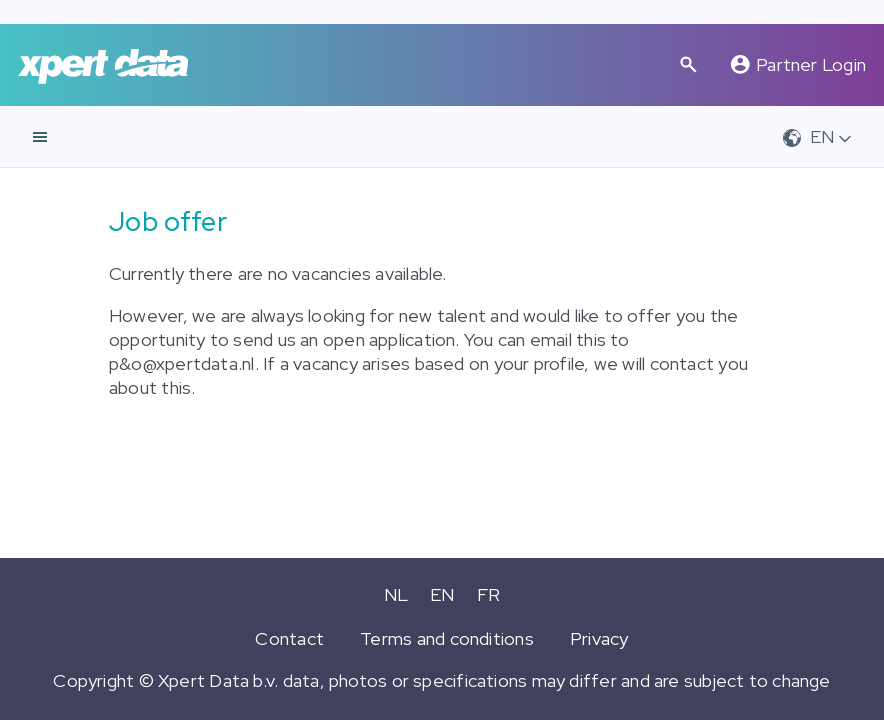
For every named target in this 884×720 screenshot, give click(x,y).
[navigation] (40, 137)
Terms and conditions (447, 638)
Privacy (599, 638)
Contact (289, 638)
